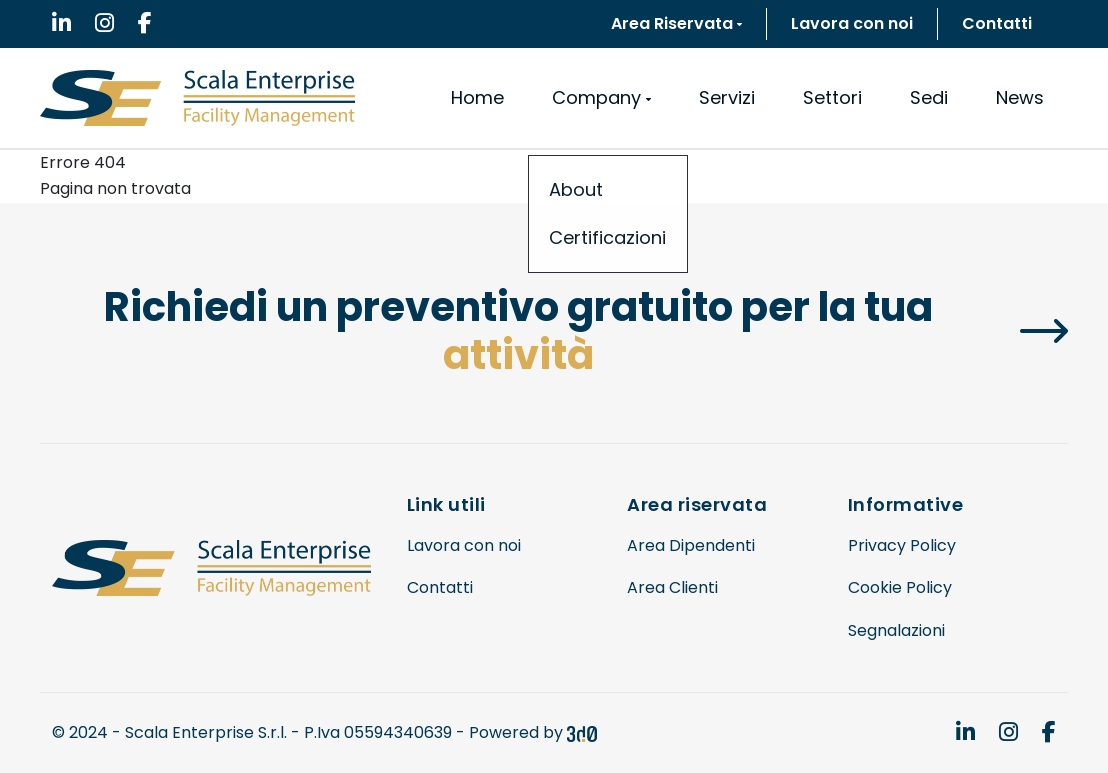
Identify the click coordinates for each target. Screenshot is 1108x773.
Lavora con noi (852, 23)
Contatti (997, 23)
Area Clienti (672, 587)
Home (477, 97)
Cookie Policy (900, 587)
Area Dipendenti (691, 545)
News (1020, 97)
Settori (832, 97)
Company (601, 97)
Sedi (929, 97)
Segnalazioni (896, 630)
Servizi (727, 97)
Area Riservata (676, 23)
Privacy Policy (902, 545)
